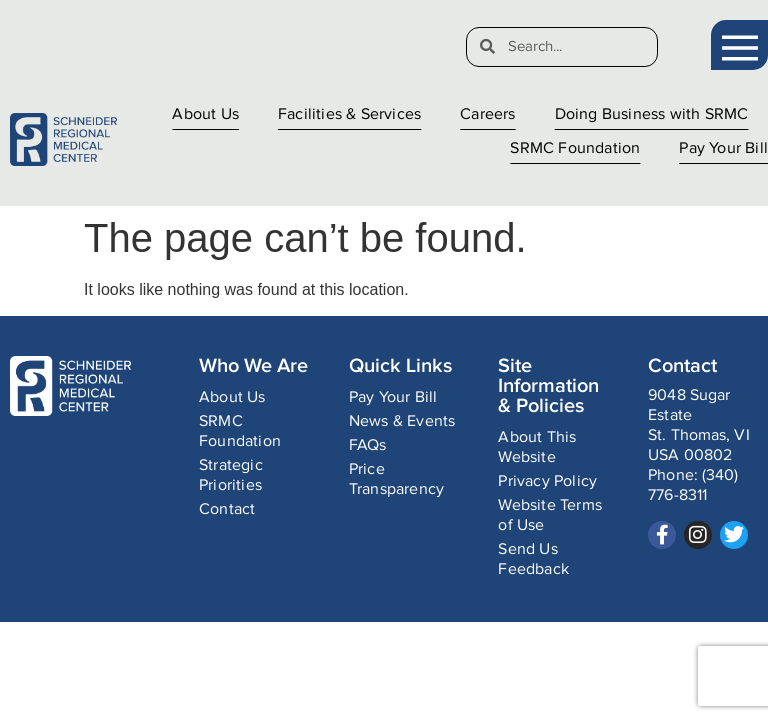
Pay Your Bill (723, 148)
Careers (487, 114)
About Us (205, 114)
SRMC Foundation (575, 148)
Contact (227, 509)
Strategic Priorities (231, 475)
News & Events (402, 421)
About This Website (537, 447)
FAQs (368, 445)
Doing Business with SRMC (652, 114)
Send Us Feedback (533, 559)
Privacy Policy (547, 481)
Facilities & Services (349, 114)
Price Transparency (396, 479)
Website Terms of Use (550, 515)
